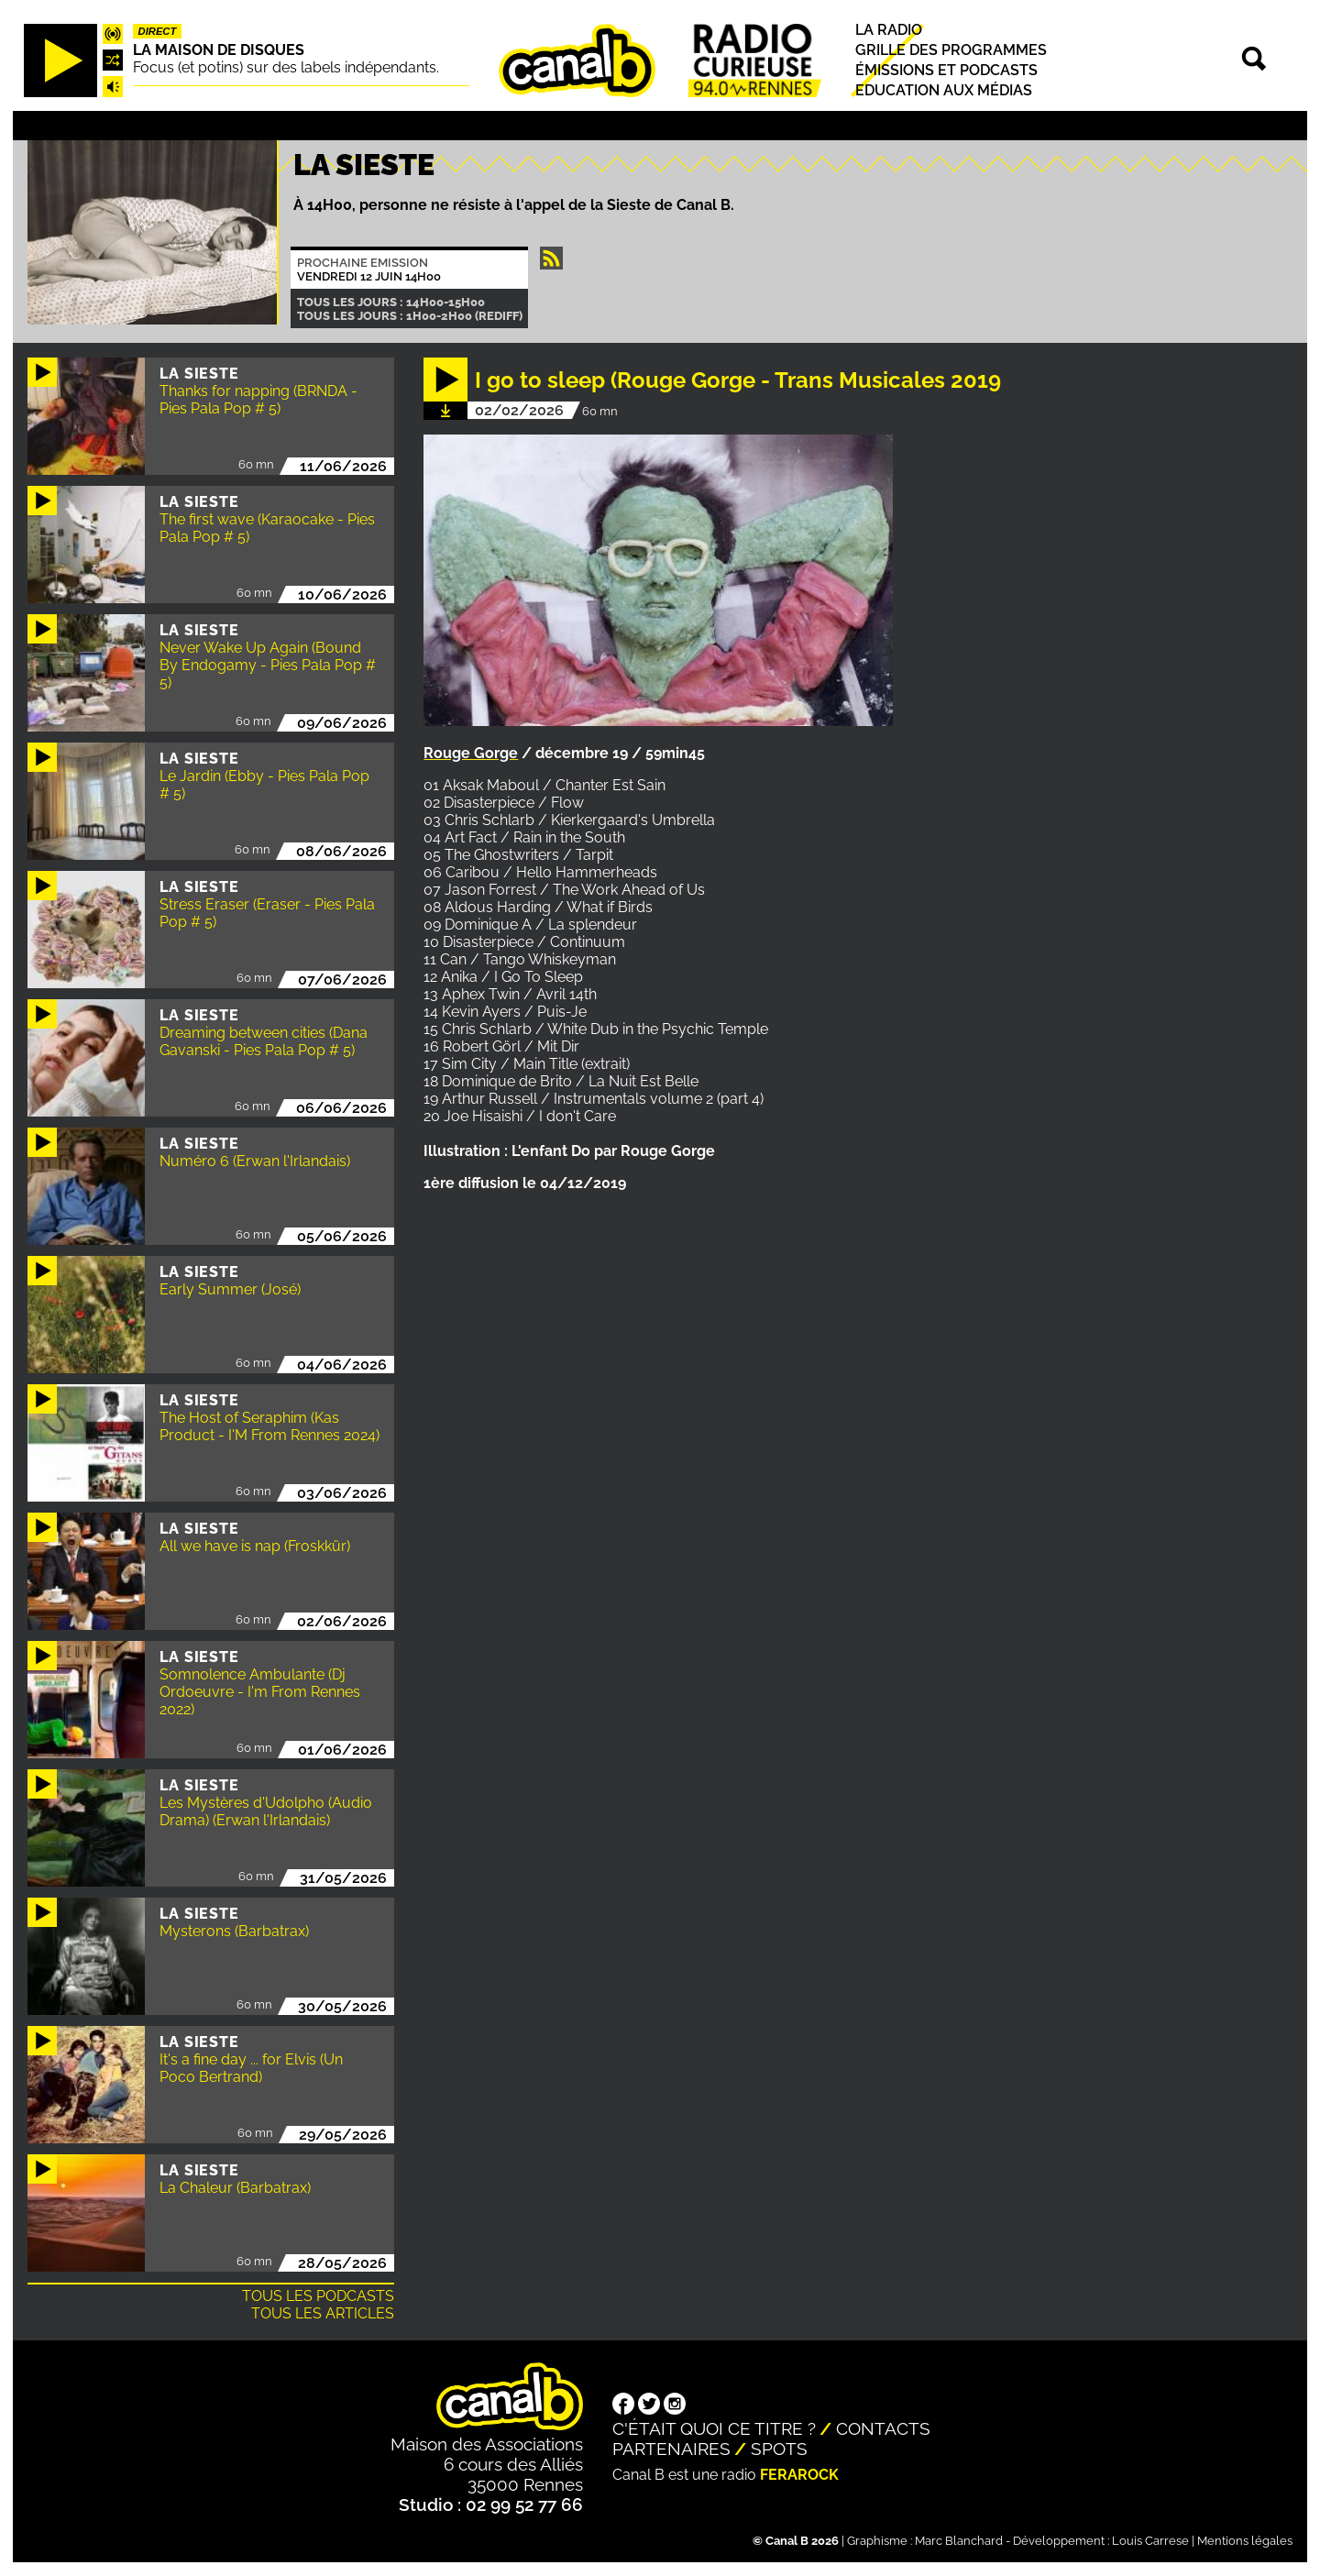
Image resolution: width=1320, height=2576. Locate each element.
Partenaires (671, 2448)
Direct (157, 31)
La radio (888, 30)
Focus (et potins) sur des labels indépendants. (286, 67)
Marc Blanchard (959, 2541)
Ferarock (799, 2474)
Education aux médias (943, 90)
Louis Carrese (1150, 2541)
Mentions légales (1244, 2541)
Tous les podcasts (318, 2296)
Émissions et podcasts (946, 70)
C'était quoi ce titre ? (714, 2428)
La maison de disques (218, 50)
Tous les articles (322, 2313)
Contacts (883, 2428)
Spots (779, 2448)
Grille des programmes (951, 50)
